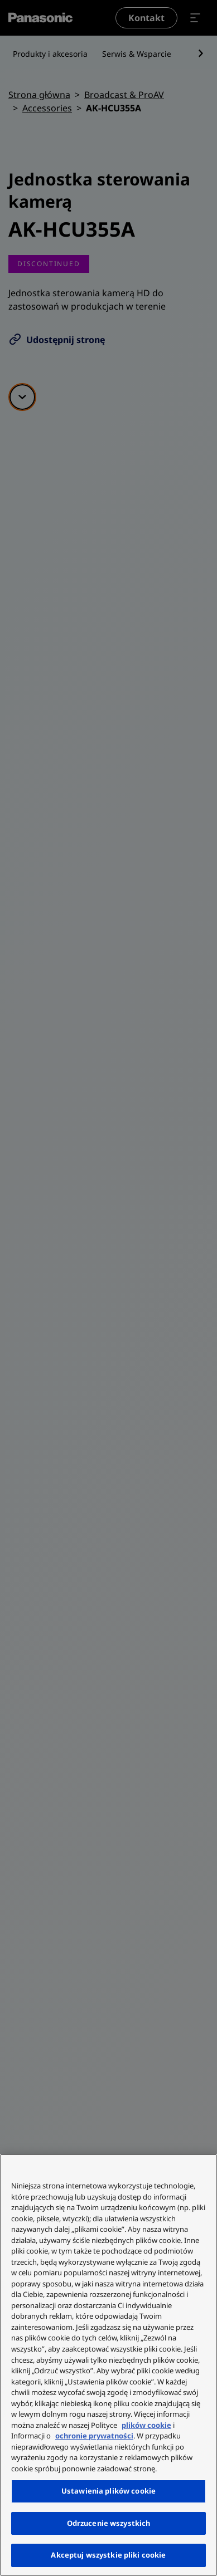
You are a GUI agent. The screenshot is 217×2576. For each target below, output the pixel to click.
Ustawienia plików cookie (108, 2491)
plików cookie (146, 2425)
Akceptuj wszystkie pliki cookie (108, 2555)
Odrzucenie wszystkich (109, 2523)
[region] (108, 2365)
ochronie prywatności (94, 2436)
